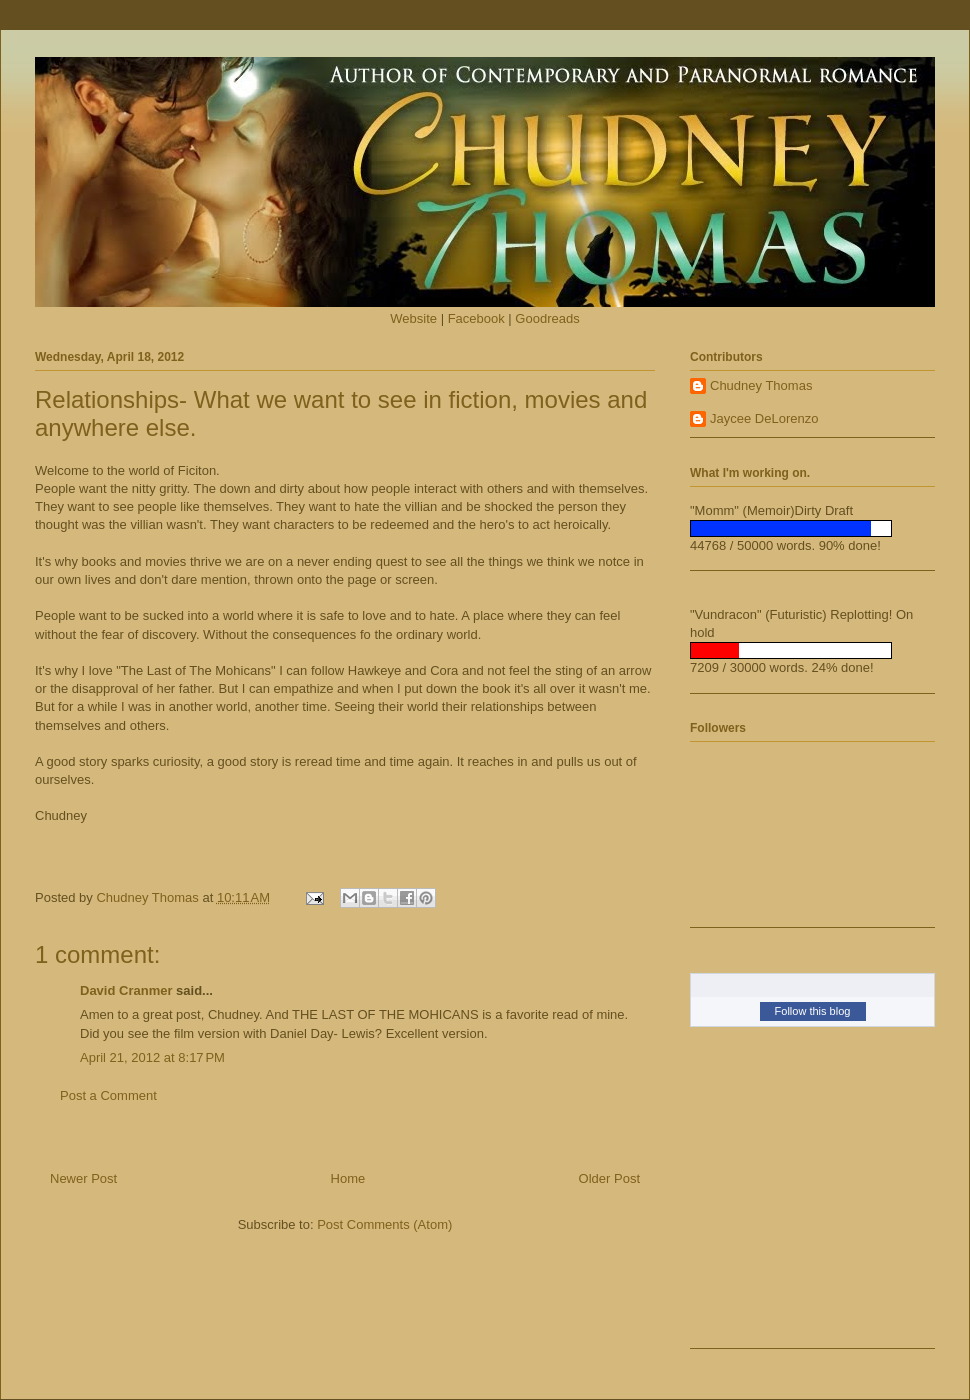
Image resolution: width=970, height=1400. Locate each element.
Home (348, 1178)
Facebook (476, 318)
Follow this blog (813, 1011)
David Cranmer (126, 990)
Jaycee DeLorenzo (764, 418)
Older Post (609, 1178)
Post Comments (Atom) (384, 1224)
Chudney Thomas (761, 385)
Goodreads (547, 318)
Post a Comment (108, 1095)
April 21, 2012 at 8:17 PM (152, 1057)
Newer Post (83, 1178)
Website (413, 318)
